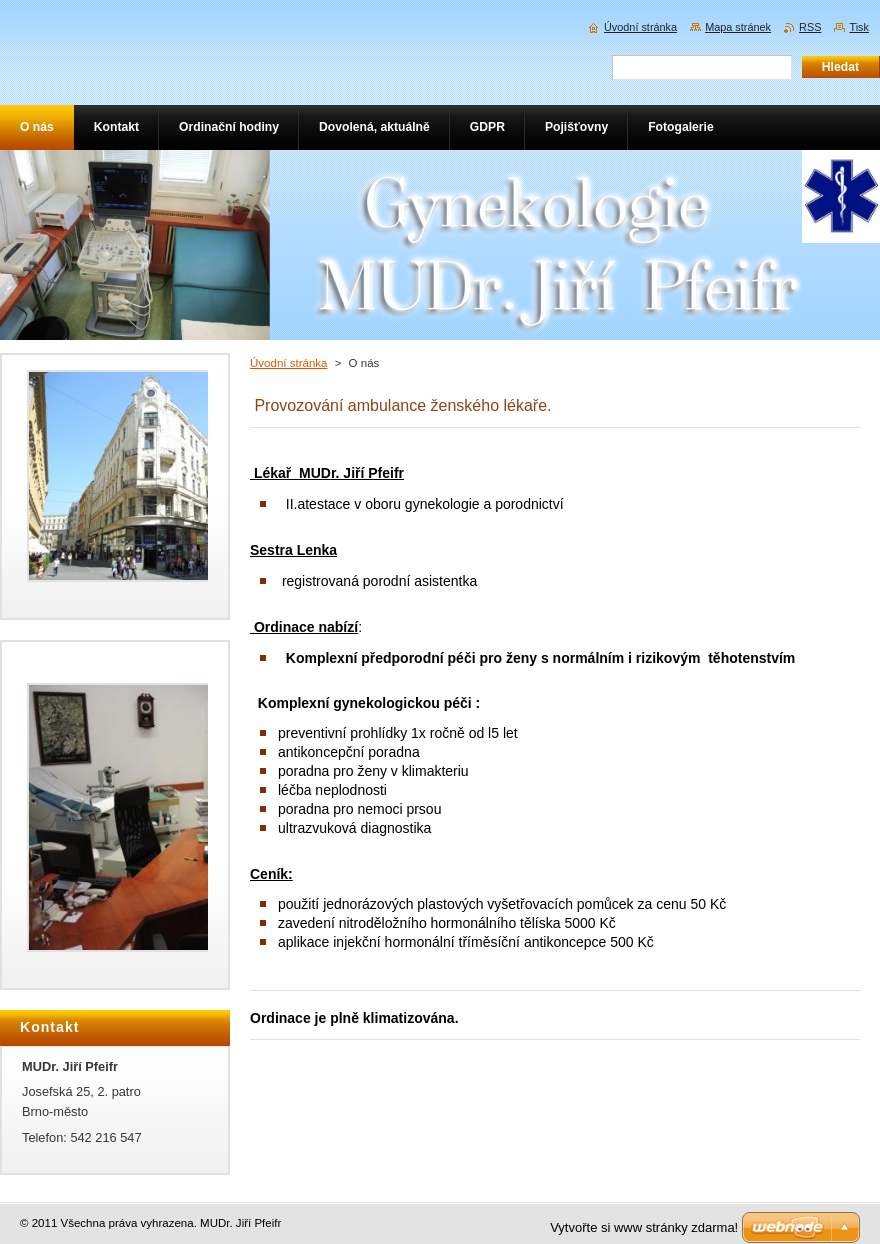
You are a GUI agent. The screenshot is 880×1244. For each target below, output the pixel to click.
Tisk (859, 27)
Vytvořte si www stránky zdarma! (644, 1227)
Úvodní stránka (288, 363)
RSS (810, 27)
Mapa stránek (738, 27)
